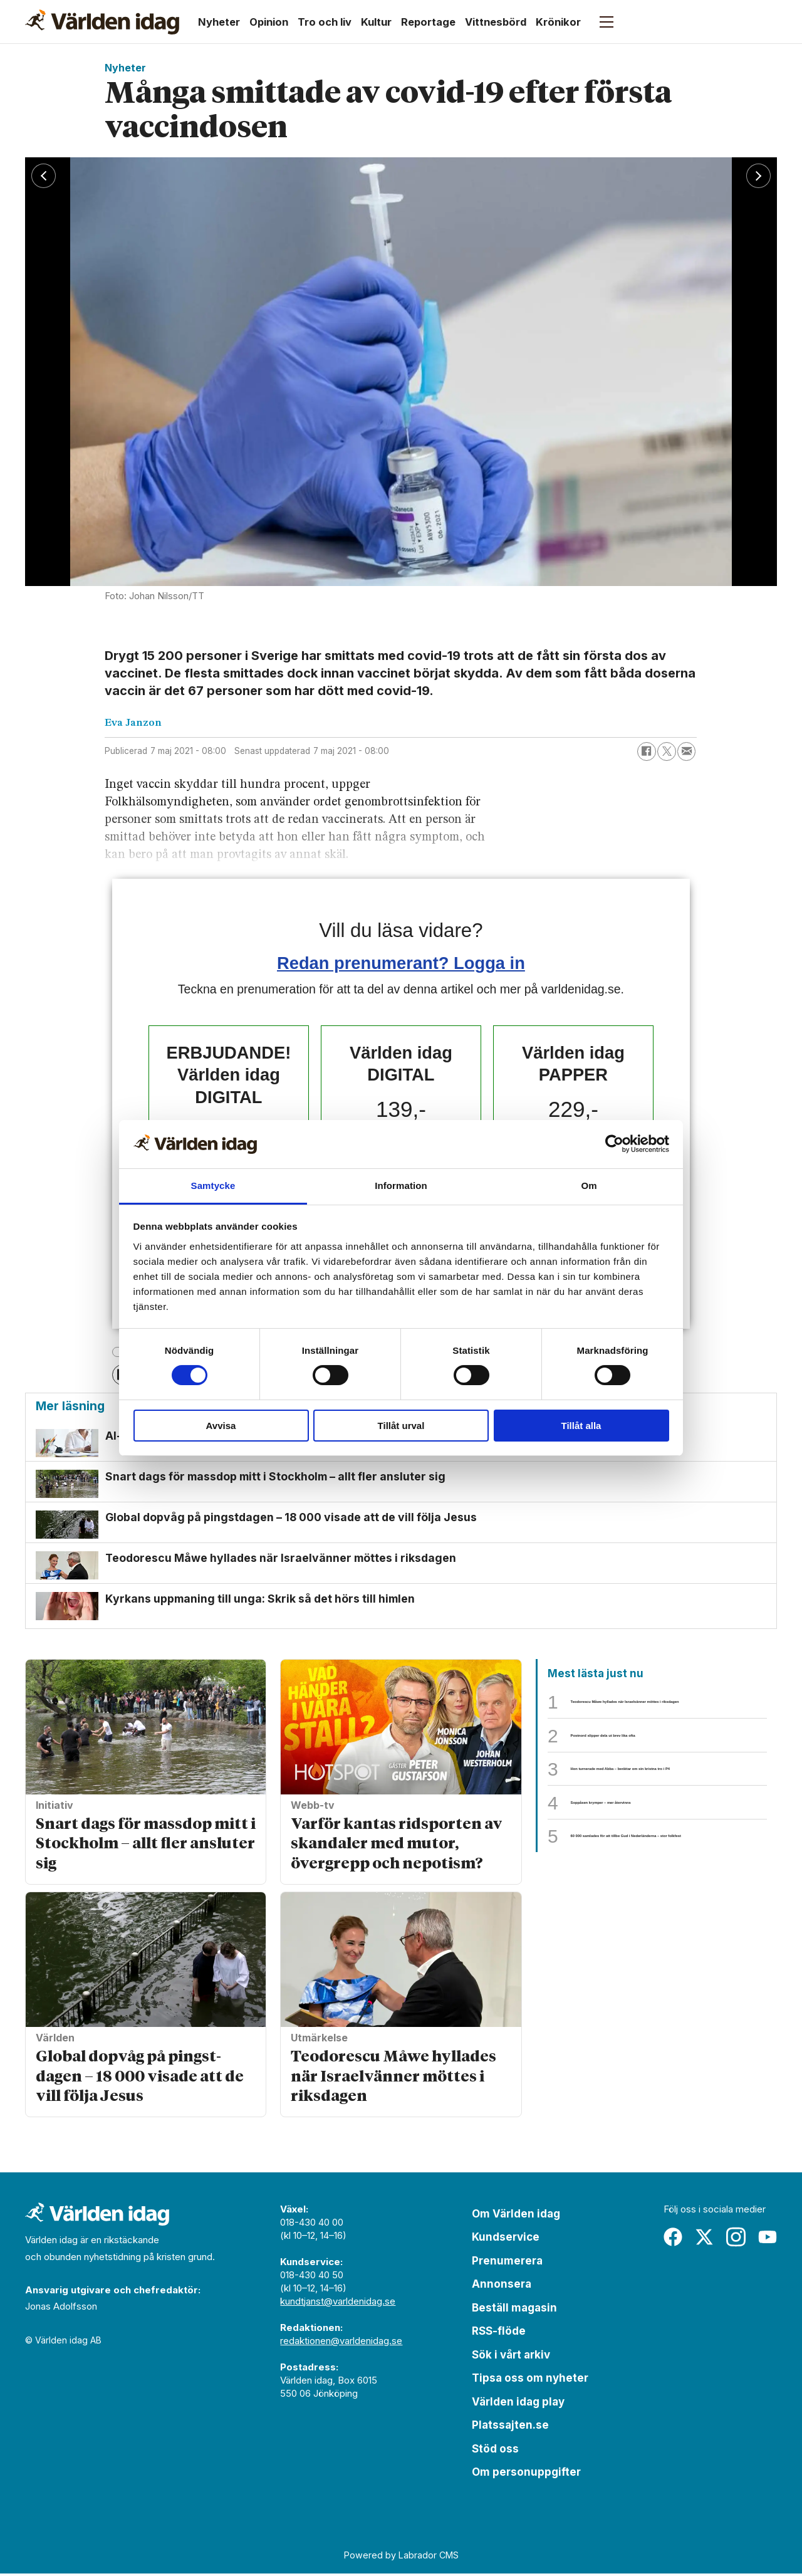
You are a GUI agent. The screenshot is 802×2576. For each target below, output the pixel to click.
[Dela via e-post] (686, 751)
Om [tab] (588, 1185)
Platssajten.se (510, 2427)
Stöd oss (495, 2451)
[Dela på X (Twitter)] (666, 751)
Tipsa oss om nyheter (530, 2380)
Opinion (268, 22)
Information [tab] (401, 1185)
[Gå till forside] (102, 22)
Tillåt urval (401, 1425)
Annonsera (501, 2286)
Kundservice (505, 2239)
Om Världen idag (516, 2216)
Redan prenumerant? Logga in (401, 963)
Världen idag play (518, 2404)
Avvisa (221, 1425)
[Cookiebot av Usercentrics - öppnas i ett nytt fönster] (614, 1143)
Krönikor (558, 22)
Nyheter (219, 22)
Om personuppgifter (526, 2474)
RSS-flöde (499, 2333)
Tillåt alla (581, 1425)
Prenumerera (507, 2263)
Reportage (428, 22)
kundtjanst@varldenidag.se (337, 2304)
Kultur (376, 22)
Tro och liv (325, 22)
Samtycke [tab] (213, 1185)
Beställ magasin (514, 2310)
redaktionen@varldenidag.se (341, 2343)
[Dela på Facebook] (646, 751)
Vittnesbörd (495, 22)
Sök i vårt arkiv (511, 2357)
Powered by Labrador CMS (401, 2557)
